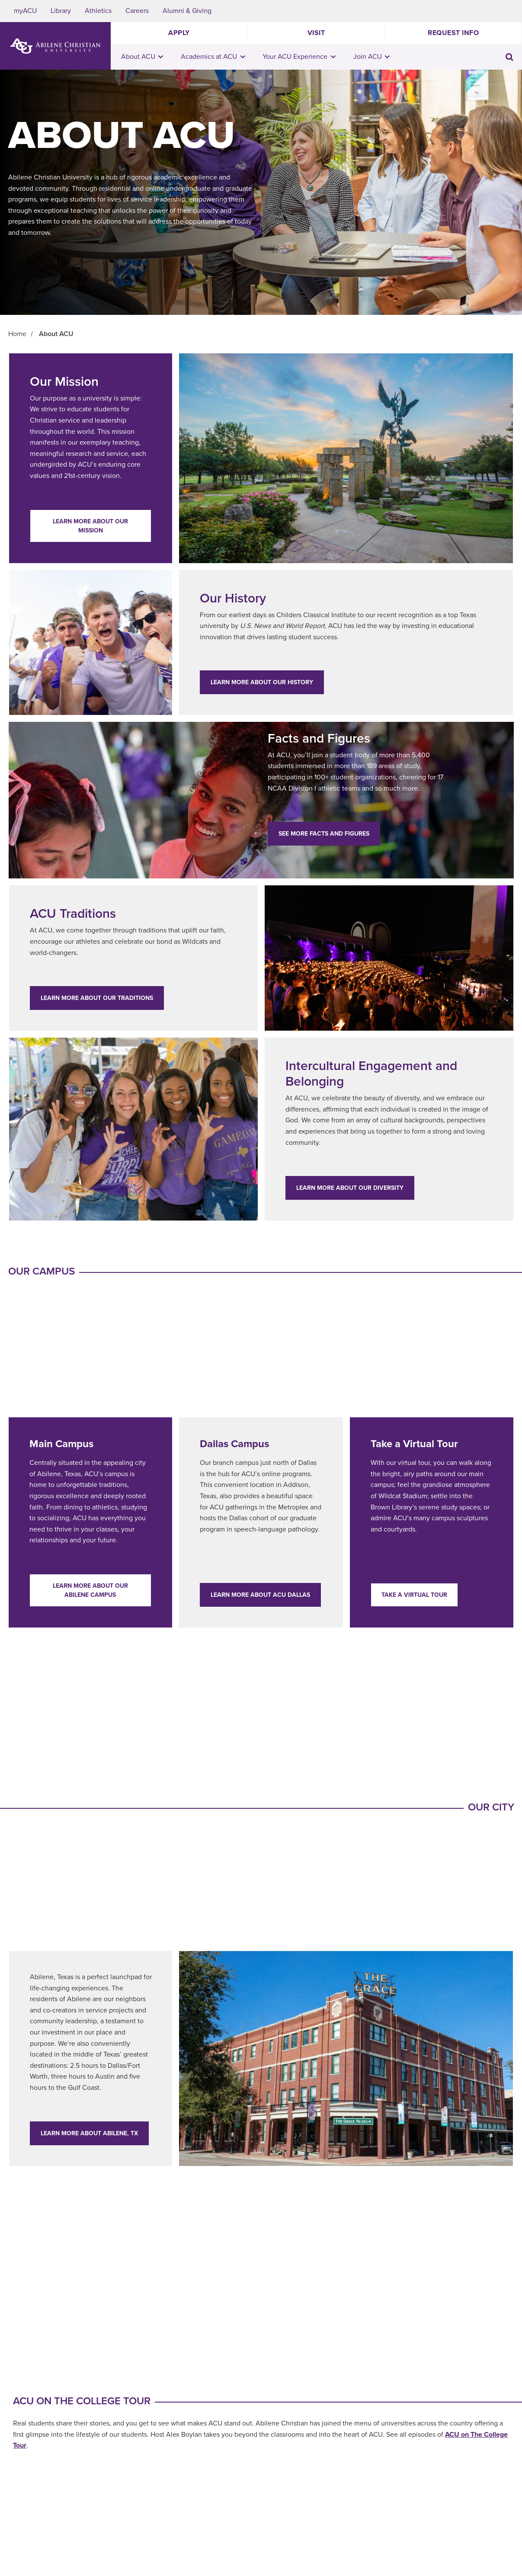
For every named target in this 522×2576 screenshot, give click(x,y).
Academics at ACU (213, 56)
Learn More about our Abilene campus (90, 1590)
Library (61, 10)
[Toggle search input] (509, 57)
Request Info (453, 33)
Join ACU (371, 56)
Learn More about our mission (90, 526)
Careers (137, 10)
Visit (316, 33)
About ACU (142, 56)
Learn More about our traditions (97, 998)
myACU (25, 10)
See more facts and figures (324, 833)
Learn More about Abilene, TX (89, 2133)
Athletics (98, 10)
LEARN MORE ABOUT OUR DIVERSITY (350, 1188)
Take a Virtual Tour (414, 1595)
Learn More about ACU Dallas (260, 1595)
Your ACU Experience (299, 56)
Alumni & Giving (187, 10)
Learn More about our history (262, 682)
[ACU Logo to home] (55, 46)
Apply (179, 33)
